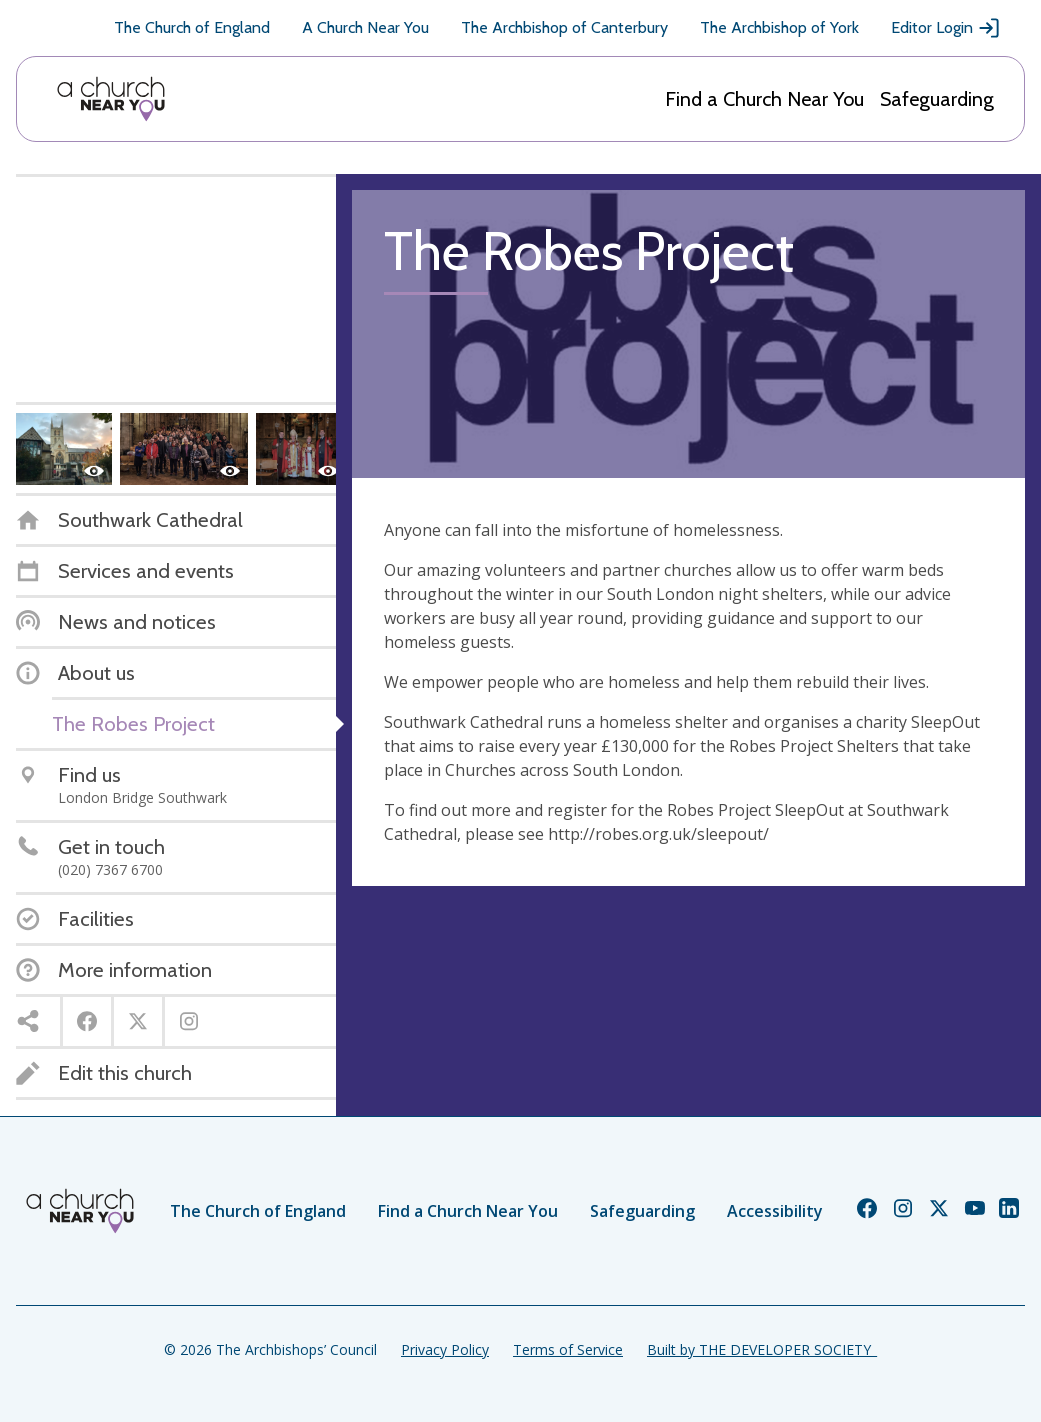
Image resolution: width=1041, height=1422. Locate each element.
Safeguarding (937, 99)
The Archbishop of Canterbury (564, 27)
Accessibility (775, 1211)
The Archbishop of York (779, 27)
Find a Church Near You (764, 99)
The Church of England (192, 27)
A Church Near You (365, 27)
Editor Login (946, 28)
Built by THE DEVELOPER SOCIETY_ (762, 1349)
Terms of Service (568, 1349)
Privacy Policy (445, 1349)
